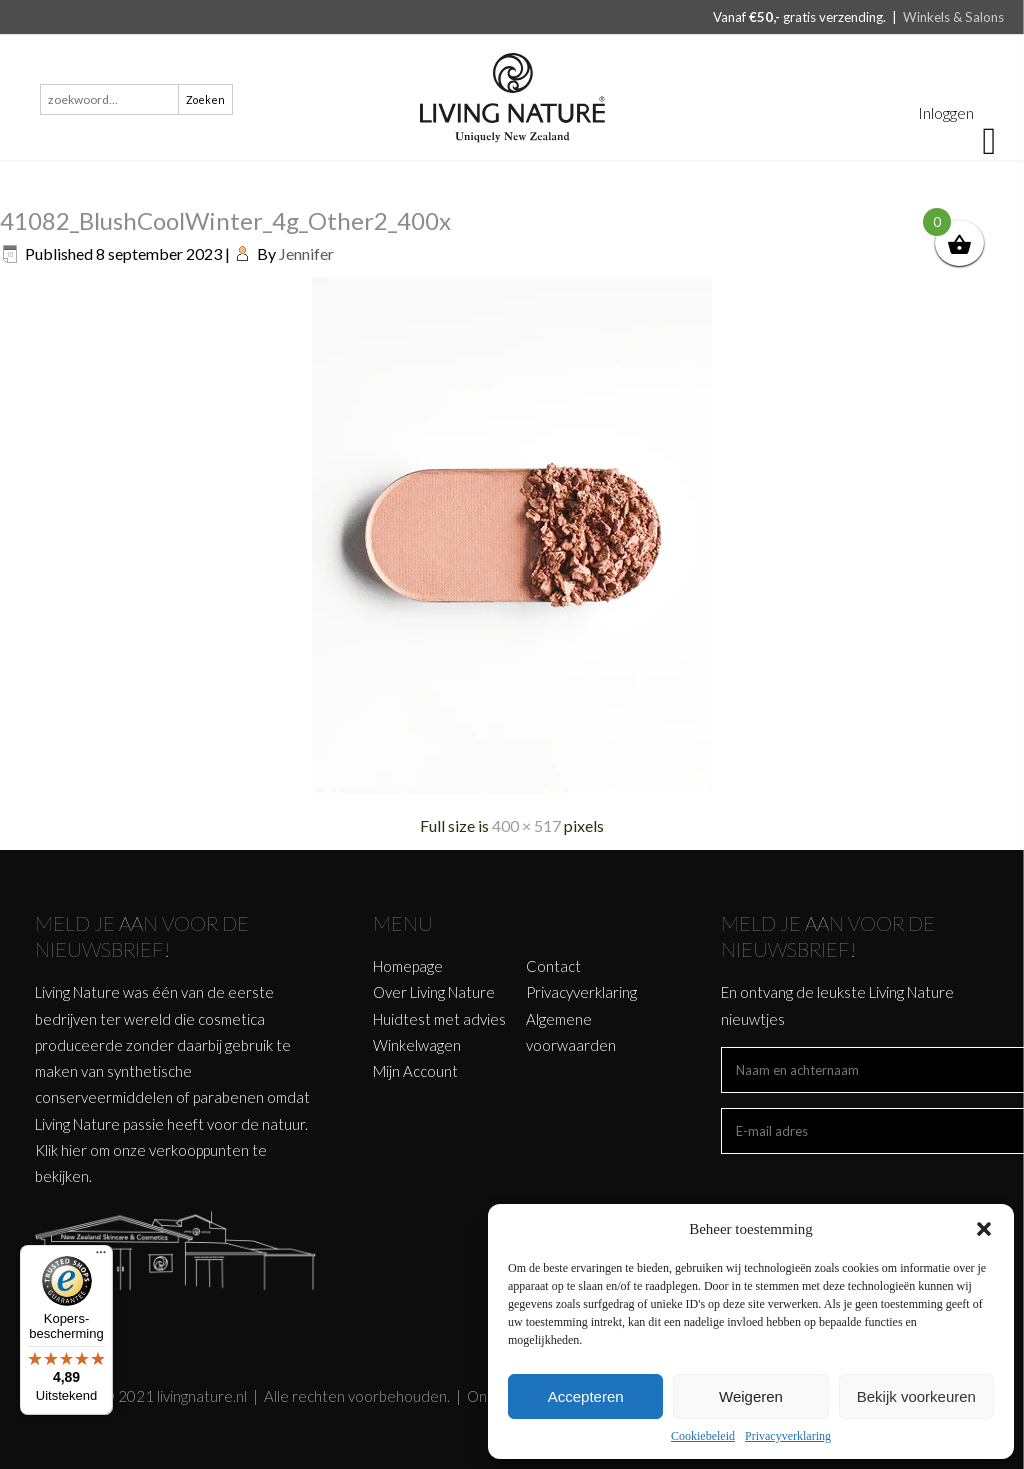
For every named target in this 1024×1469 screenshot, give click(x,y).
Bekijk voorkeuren (916, 1396)
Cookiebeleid (703, 1436)
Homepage (408, 966)
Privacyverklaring (788, 1436)
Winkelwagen (417, 1045)
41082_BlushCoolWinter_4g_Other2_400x (225, 220)
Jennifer (306, 253)
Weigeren (751, 1396)
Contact (553, 966)
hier (74, 1150)
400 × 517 (526, 825)
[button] (984, 1229)
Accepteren (586, 1396)
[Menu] (101, 1257)
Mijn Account (415, 1071)
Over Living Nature (434, 992)
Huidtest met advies (439, 1019)
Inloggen (946, 112)
